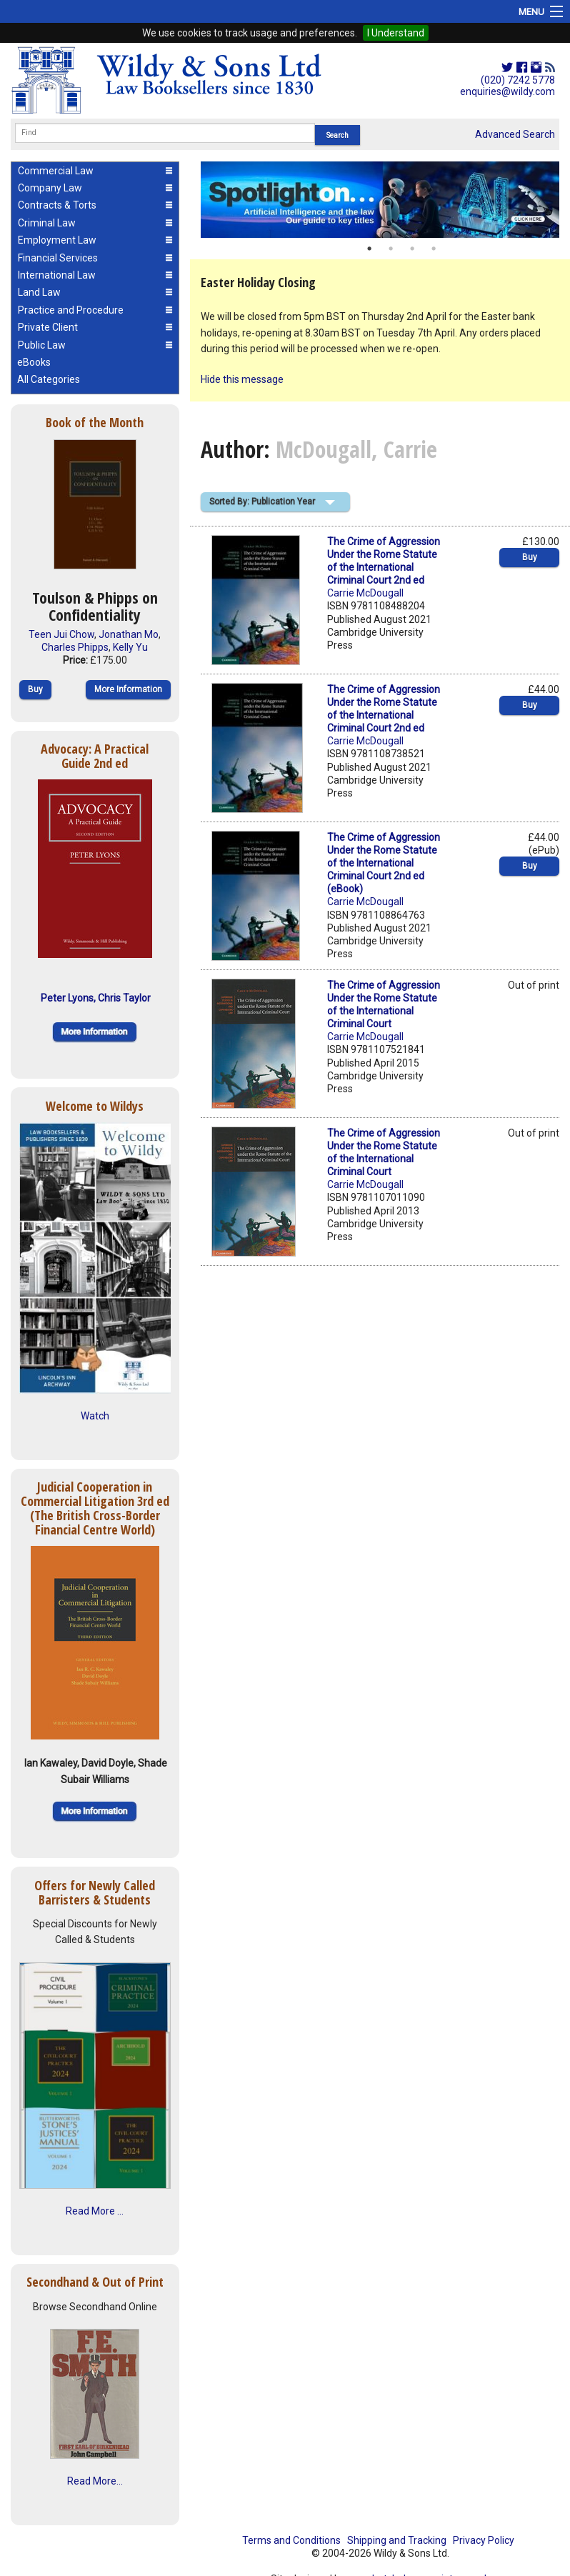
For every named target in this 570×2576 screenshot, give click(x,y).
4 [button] (433, 248)
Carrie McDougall (365, 593)
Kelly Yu (130, 647)
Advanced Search (515, 134)
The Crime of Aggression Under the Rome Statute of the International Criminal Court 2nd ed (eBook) (383, 863)
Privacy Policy (483, 2540)
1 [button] (369, 248)
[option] (380, 200)
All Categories (48, 379)
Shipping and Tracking (396, 2540)
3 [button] (412, 248)
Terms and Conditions (291, 2540)
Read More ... (95, 2211)
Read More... (95, 2481)
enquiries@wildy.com (507, 91)
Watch (95, 1416)
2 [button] (391, 248)
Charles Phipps (75, 647)
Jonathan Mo (129, 634)
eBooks (34, 362)
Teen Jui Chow (61, 634)
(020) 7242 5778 (518, 80)
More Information (128, 689)
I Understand (395, 33)
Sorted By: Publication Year (262, 501)
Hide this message (242, 379)
